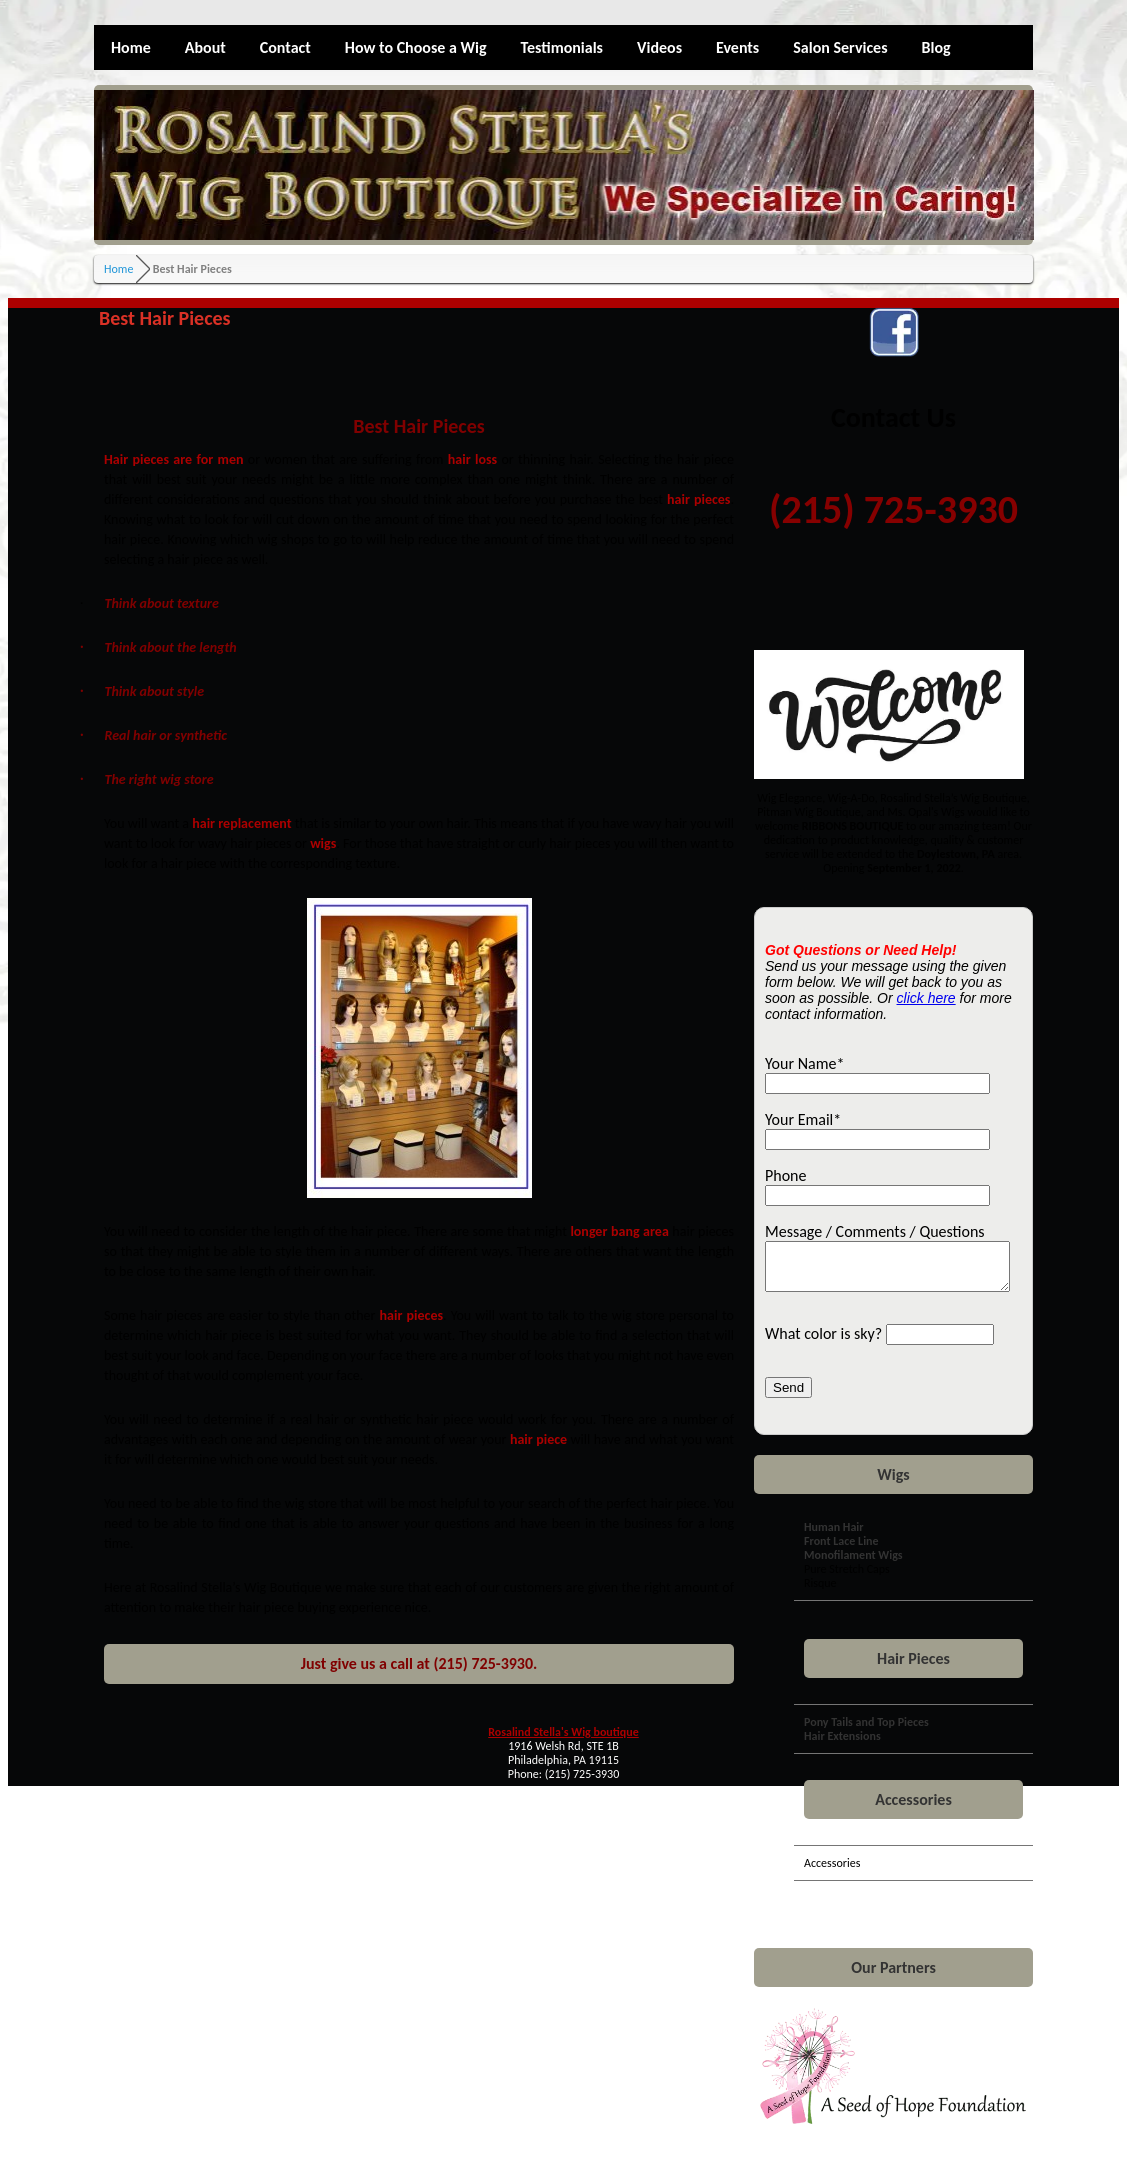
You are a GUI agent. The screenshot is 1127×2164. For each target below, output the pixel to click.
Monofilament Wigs (853, 1564)
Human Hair (834, 1536)
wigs (323, 843)
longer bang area (619, 1231)
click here (926, 998)
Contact (285, 47)
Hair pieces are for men (173, 459)
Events (737, 47)
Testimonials (561, 47)
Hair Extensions (842, 1745)
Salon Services (840, 47)
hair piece (538, 1439)
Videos (659, 47)
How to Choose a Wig (416, 47)
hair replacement (241, 823)
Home (131, 47)
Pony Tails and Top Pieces (866, 1731)
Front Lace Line (841, 1550)
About (205, 47)
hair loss (472, 459)
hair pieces (698, 499)
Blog (936, 47)
